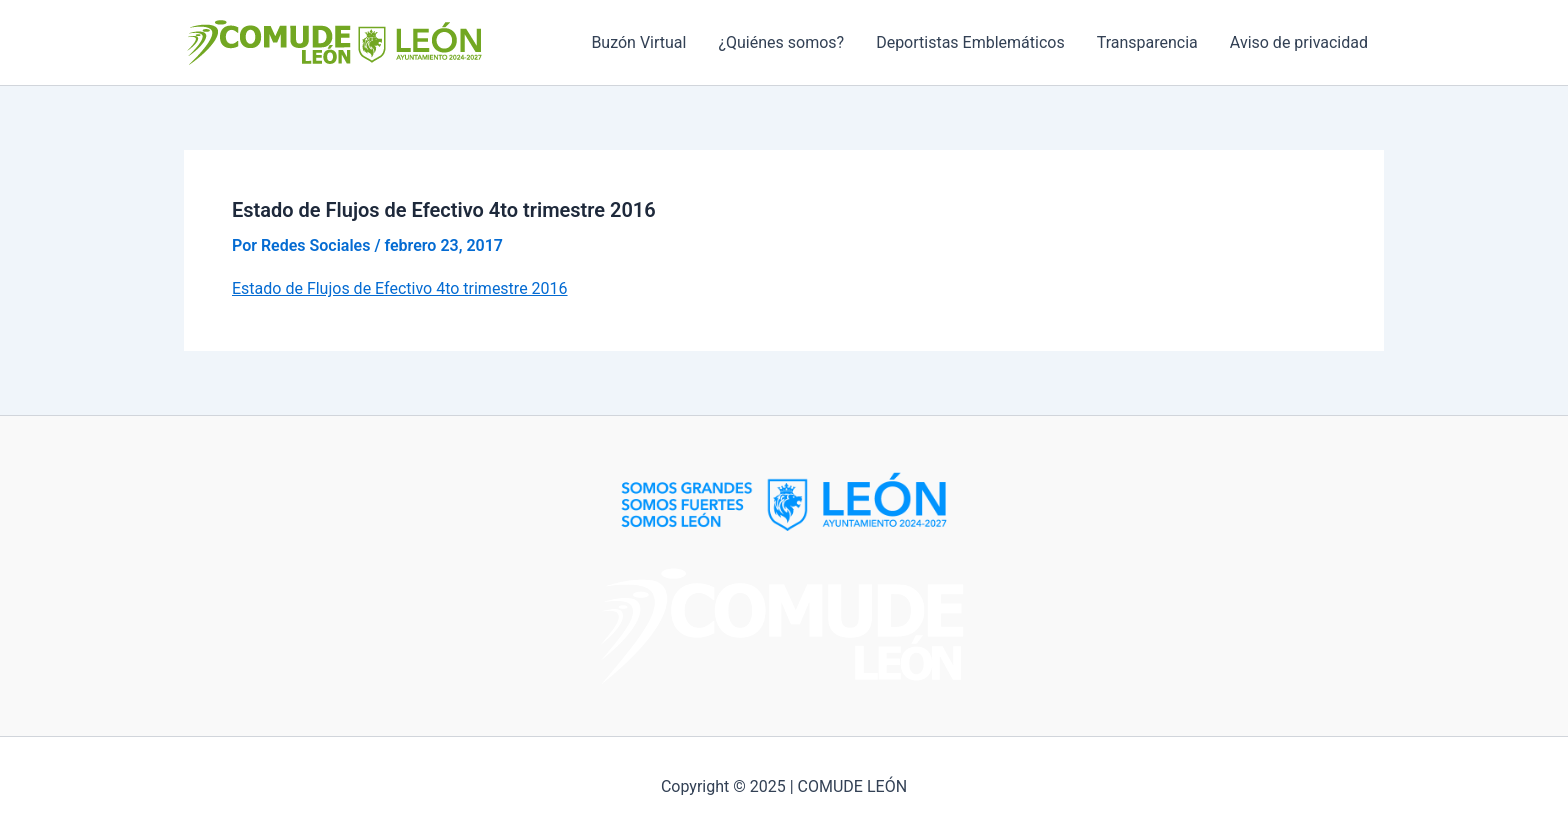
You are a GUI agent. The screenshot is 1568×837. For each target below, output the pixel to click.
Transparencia (1147, 42)
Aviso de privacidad (1299, 42)
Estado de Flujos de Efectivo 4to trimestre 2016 (400, 288)
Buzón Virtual (638, 42)
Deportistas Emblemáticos (970, 42)
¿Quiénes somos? (781, 42)
